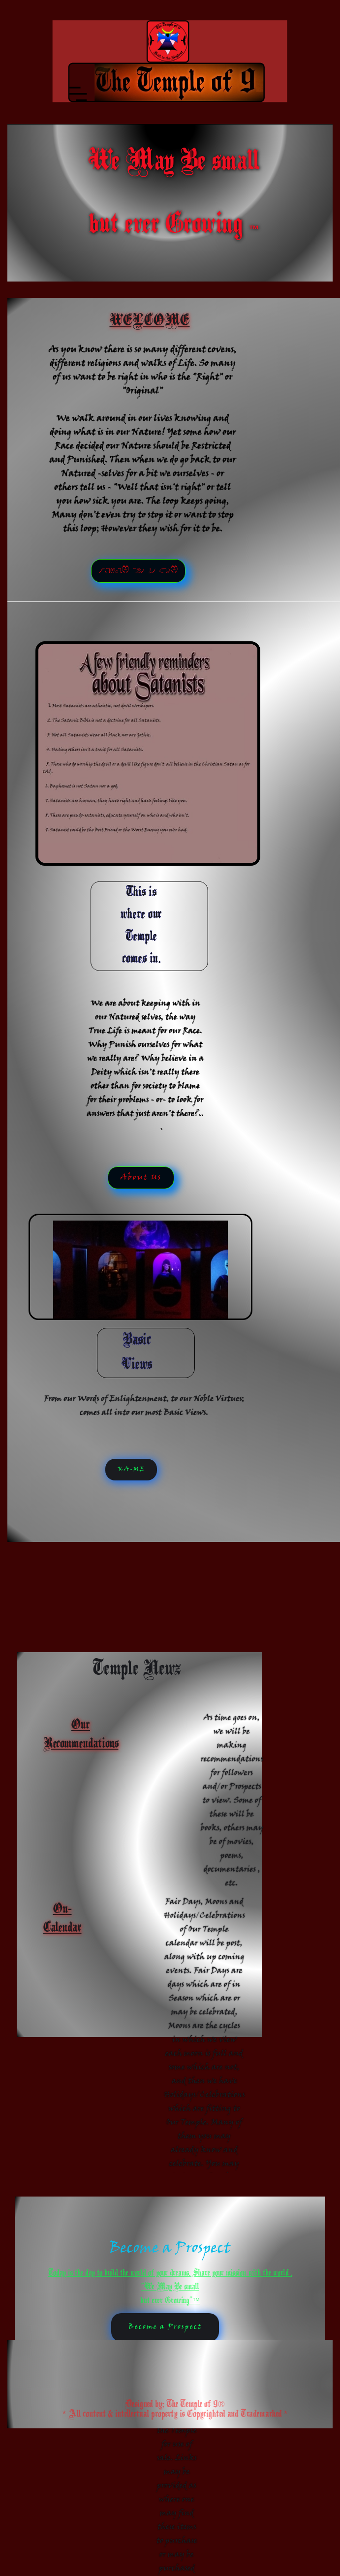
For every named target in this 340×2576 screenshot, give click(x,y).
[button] (166, 82)
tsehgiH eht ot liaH (138, 570)
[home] (182, 41)
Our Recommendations (81, 1735)
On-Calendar (62, 1919)
